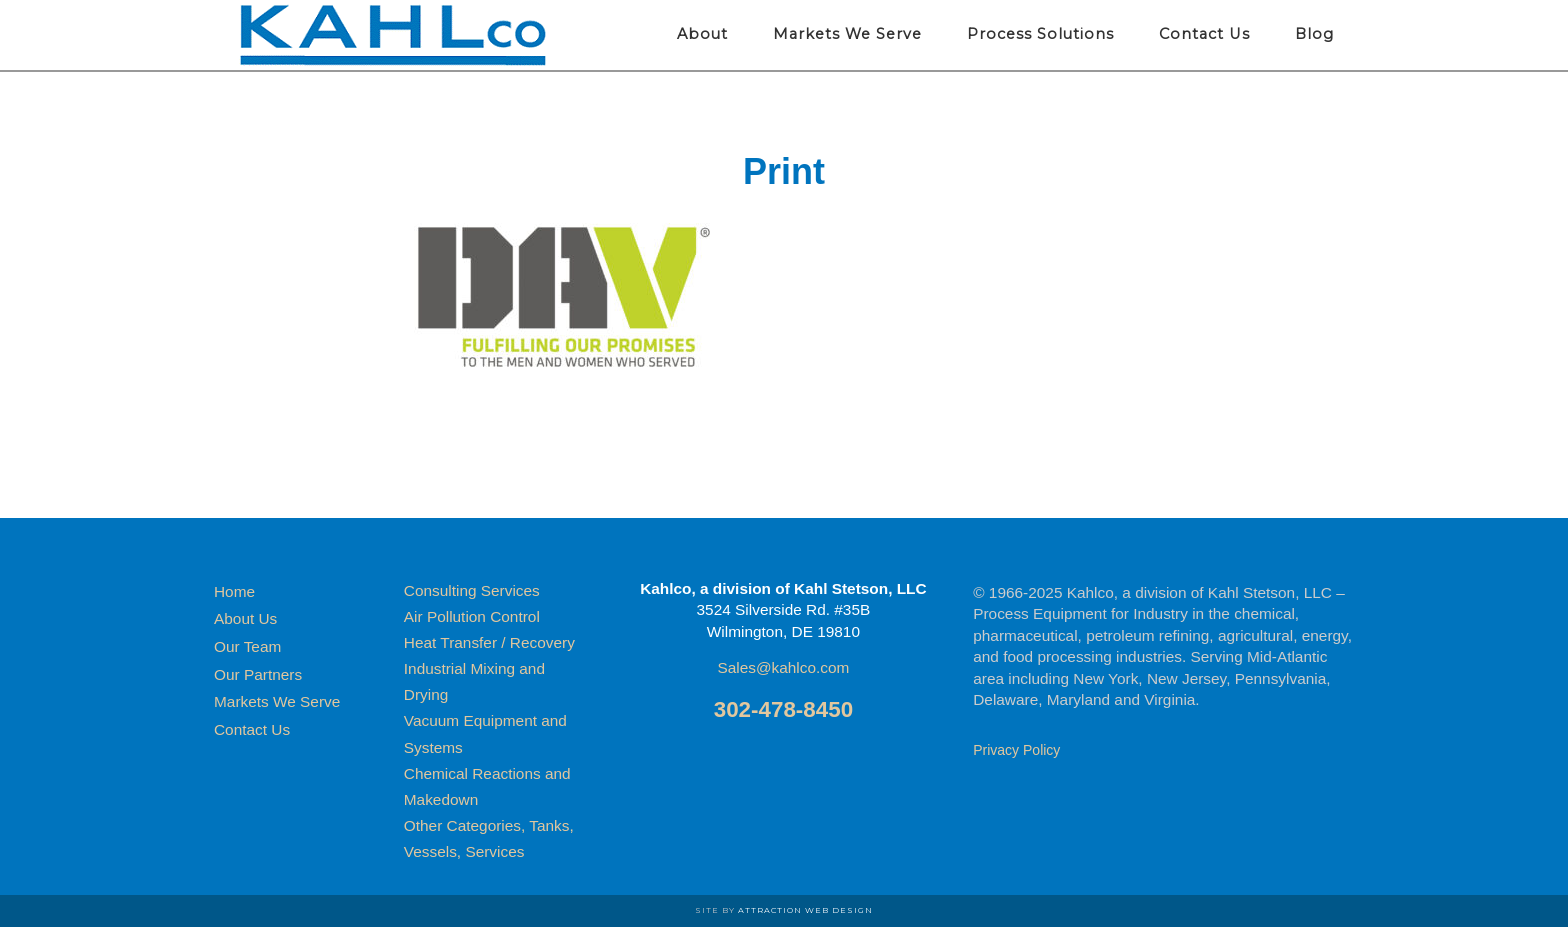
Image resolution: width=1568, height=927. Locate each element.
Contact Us (252, 729)
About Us (245, 618)
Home (234, 591)
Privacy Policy (1016, 750)
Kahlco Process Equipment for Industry (394, 35)
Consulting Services (472, 590)
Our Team (247, 646)
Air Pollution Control (472, 616)
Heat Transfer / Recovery (489, 642)
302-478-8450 (783, 709)
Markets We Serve (277, 701)
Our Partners (258, 674)
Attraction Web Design (805, 910)
